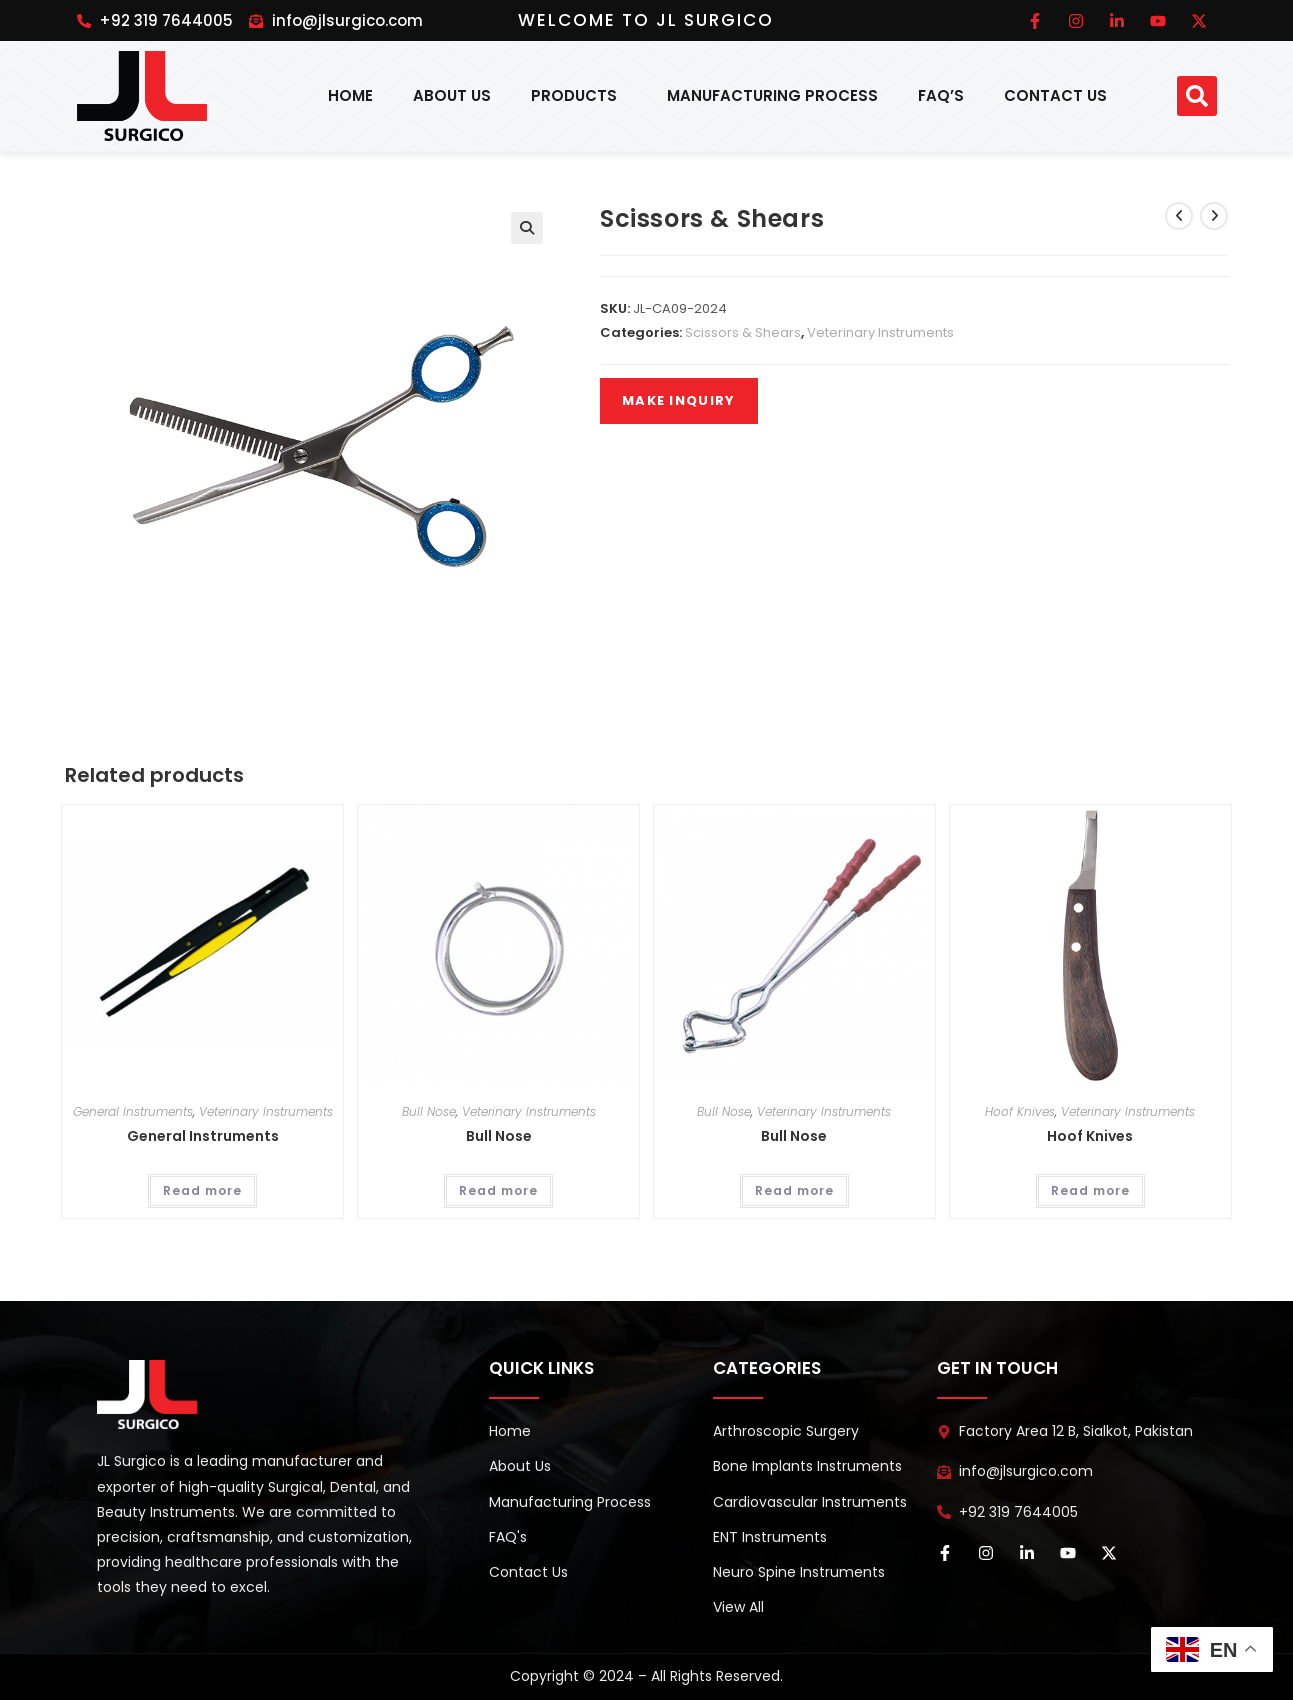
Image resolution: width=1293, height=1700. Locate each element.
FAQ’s (941, 95)
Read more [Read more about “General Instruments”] (202, 1190)
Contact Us (1055, 95)
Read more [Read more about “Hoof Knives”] (1090, 1190)
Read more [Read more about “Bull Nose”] (498, 1190)
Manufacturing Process (772, 95)
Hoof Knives (1020, 1111)
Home (350, 95)
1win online (85, 7)
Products (579, 95)
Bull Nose (429, 1111)
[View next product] (1214, 216)
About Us (452, 95)
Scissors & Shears (743, 332)
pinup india (92, 7)
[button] (1197, 96)
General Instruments (133, 1111)
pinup (79, 7)
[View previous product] (1179, 216)
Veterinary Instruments (880, 332)
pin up (98, 7)
